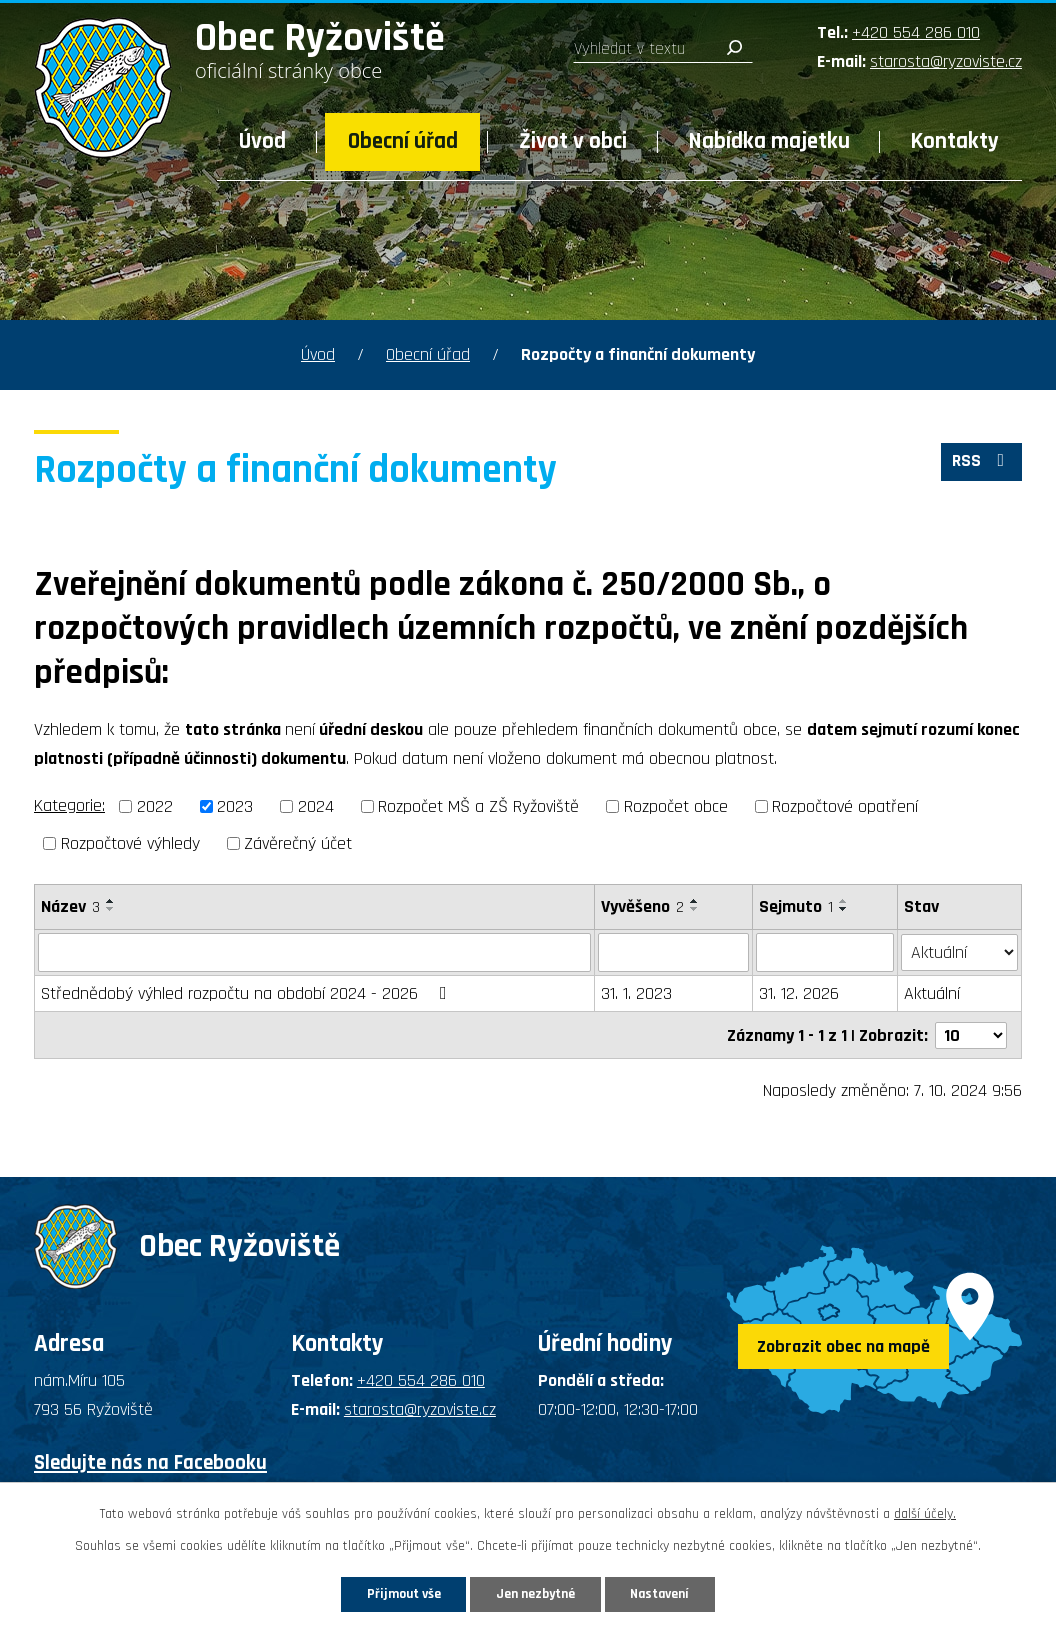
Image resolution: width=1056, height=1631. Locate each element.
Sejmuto (796, 906)
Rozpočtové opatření (845, 806)
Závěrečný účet (298, 843)
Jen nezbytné (535, 1593)
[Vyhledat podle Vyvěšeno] (673, 952)
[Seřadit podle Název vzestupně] (111, 901)
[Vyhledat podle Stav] (960, 951)
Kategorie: (69, 805)
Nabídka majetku (769, 141)
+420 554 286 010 (916, 32)
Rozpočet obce (676, 806)
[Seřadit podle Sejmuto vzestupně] (844, 901)
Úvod (262, 141)
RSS (981, 463)
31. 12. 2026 (799, 992)
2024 (316, 806)
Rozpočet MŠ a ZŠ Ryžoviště (478, 806)
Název (70, 906)
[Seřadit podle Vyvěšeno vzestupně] (695, 901)
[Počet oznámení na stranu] (971, 1033)
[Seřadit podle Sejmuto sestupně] (844, 909)
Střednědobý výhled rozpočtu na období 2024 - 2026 (248, 992)
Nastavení (667, 1593)
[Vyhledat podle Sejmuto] (825, 952)
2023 (235, 806)
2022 (155, 806)
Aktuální (933, 992)
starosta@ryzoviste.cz (946, 61)
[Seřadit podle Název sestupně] (111, 909)
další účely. (925, 1513)
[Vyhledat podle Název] (314, 952)
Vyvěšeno (642, 906)
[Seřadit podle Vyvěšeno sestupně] (695, 909)
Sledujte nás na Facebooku (150, 1461)
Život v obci (573, 141)
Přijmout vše (396, 1593)
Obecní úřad (403, 141)
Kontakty (955, 141)
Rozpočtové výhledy (130, 843)
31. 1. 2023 (636, 992)
